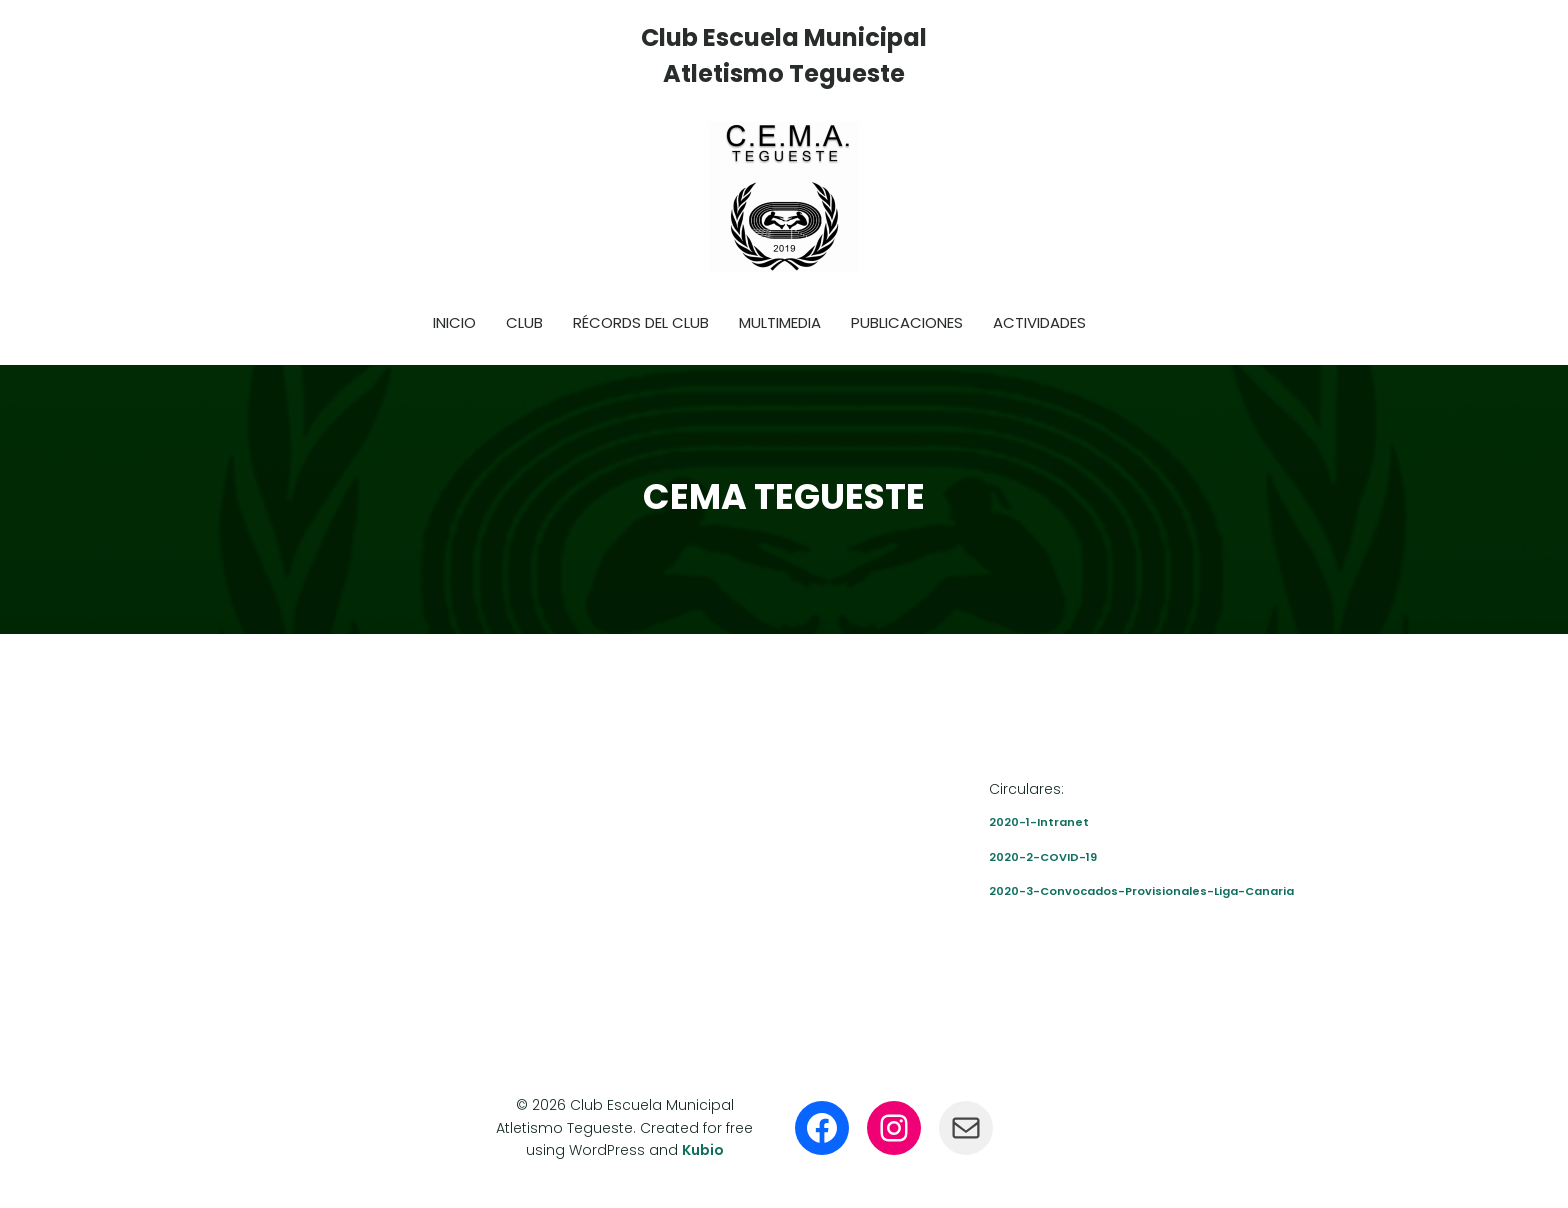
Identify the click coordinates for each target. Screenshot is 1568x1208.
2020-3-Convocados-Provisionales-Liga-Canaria (1141, 891)
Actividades (1039, 322)
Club (524, 322)
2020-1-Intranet (1039, 822)
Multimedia (780, 322)
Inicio (454, 322)
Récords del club (641, 322)
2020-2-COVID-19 (1043, 857)
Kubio (703, 1150)
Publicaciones (907, 322)
